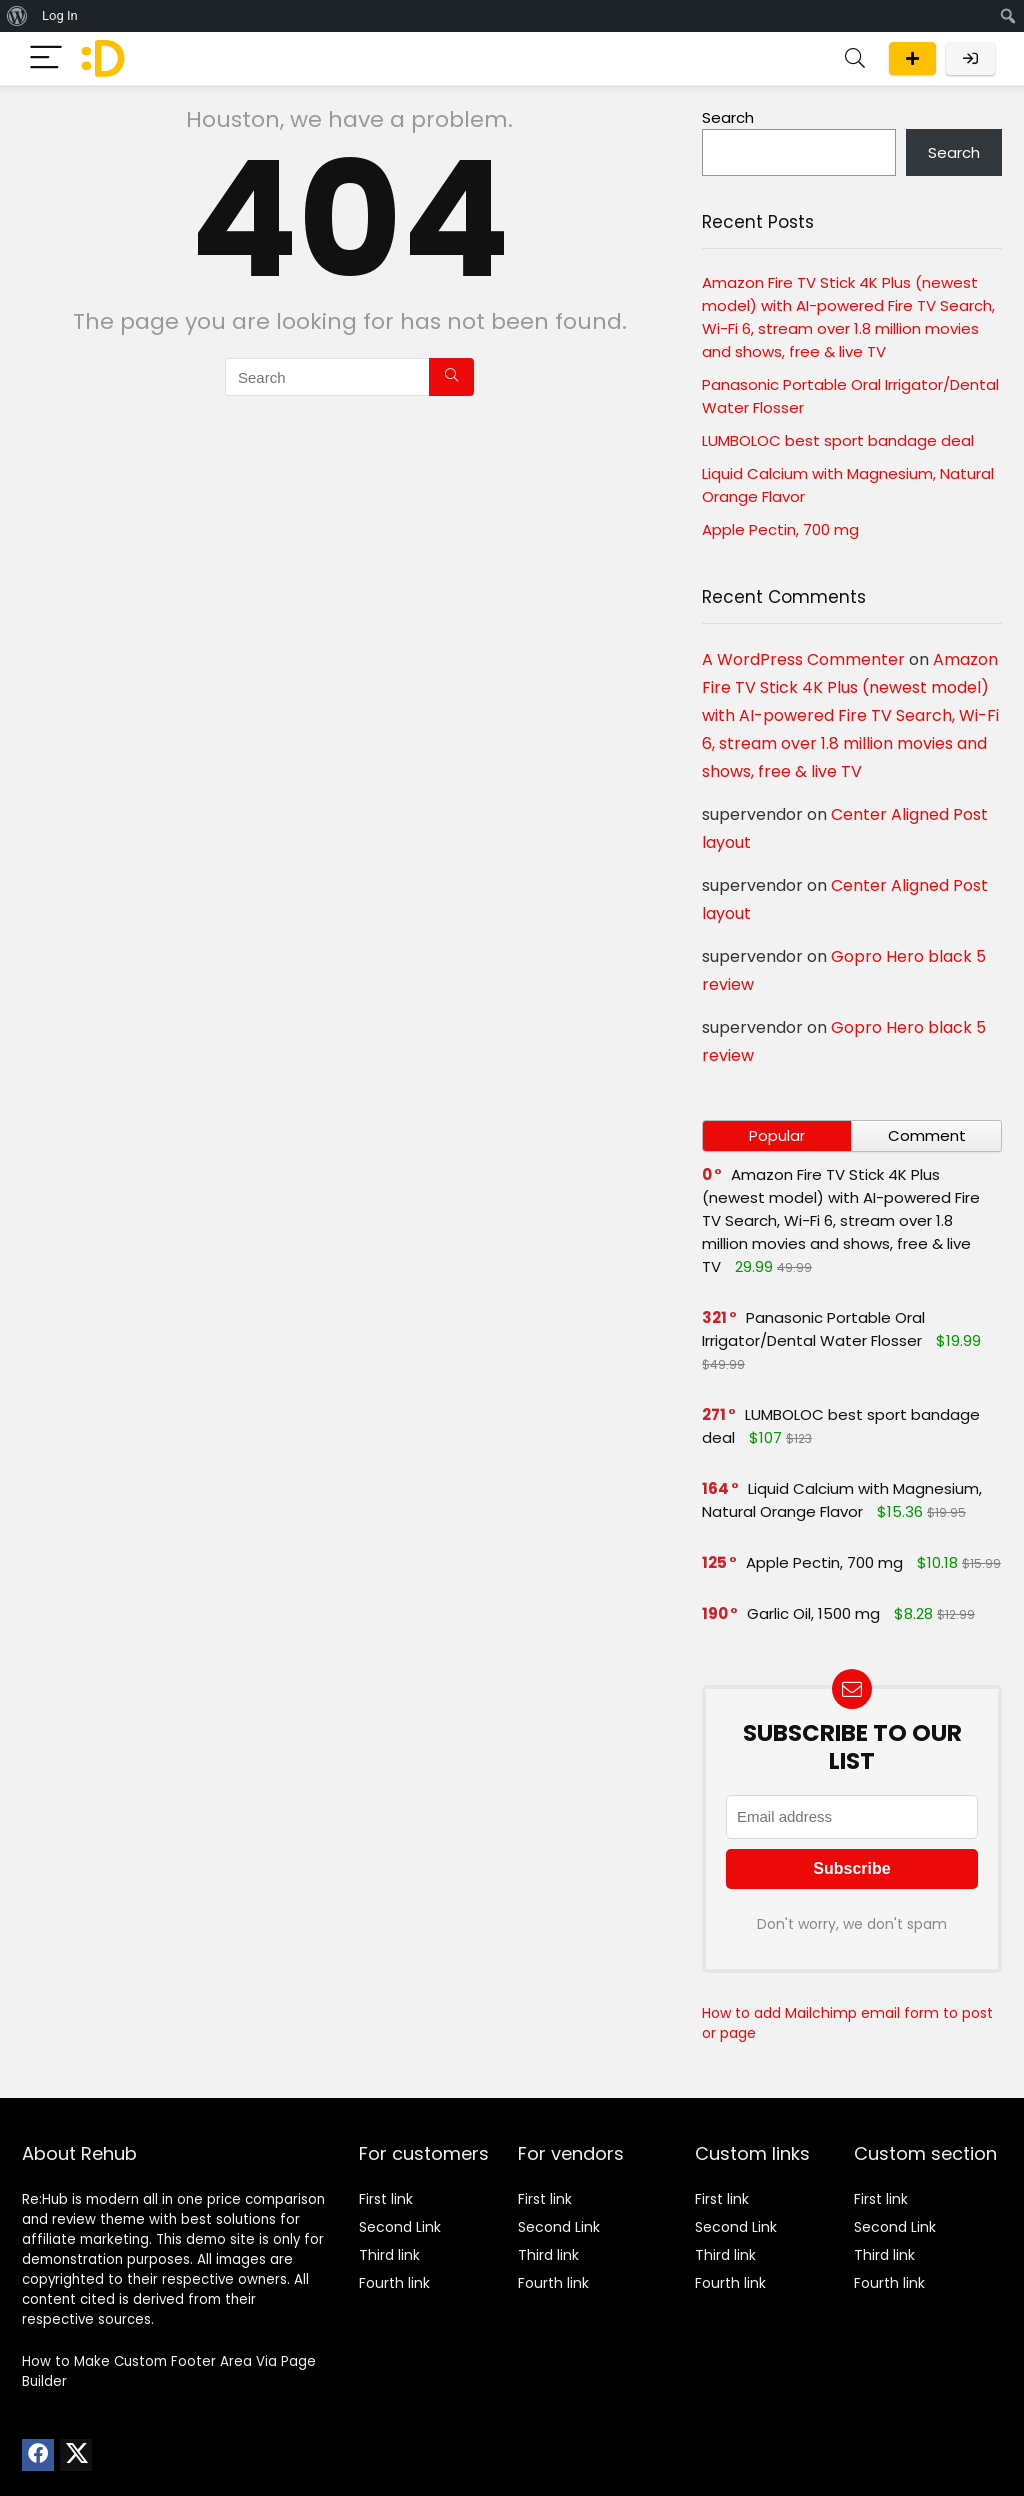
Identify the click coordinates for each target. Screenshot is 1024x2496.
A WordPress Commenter (803, 659)
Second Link (400, 2227)
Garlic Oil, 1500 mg (813, 1613)
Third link (389, 2255)
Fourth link (394, 2283)
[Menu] (46, 58)
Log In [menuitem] (60, 15)
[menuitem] (17, 16)
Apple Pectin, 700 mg (780, 529)
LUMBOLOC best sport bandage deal (838, 440)
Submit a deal (912, 58)
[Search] (855, 58)
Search (728, 117)
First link (386, 2199)
